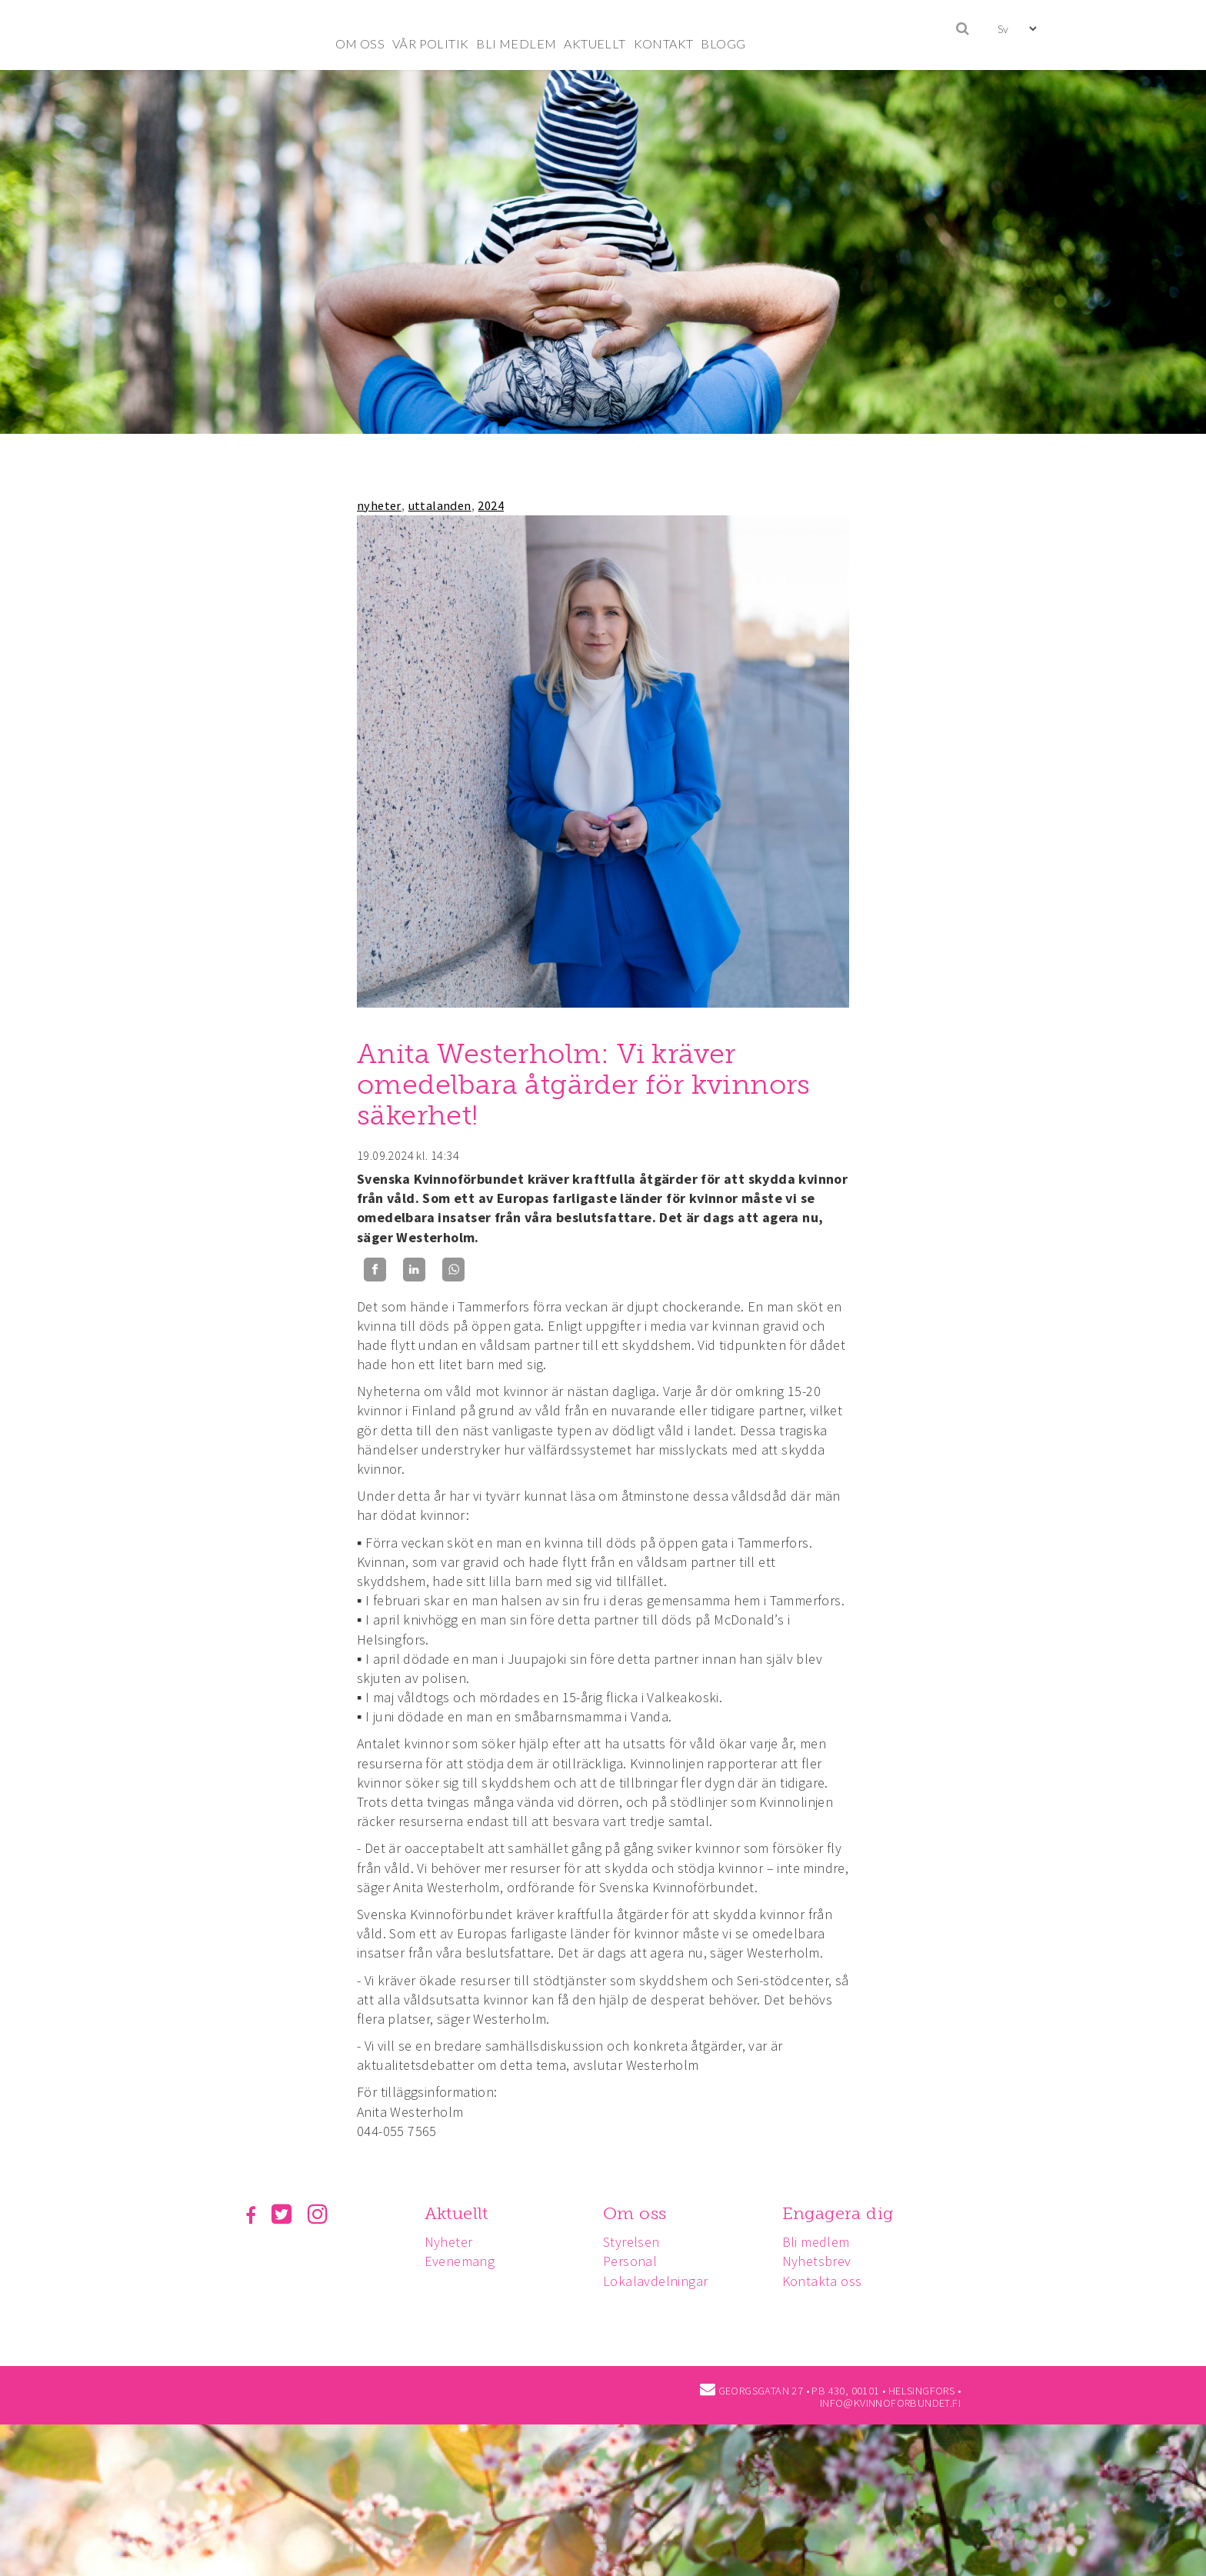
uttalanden (439, 505)
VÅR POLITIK (430, 43)
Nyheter (451, 2242)
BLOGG (723, 43)
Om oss (639, 2213)
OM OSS (360, 43)
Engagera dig (845, 2213)
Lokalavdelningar (660, 2281)
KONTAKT (664, 43)
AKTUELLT (594, 43)
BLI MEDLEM (516, 43)
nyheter (379, 505)
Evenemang (462, 2261)
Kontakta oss (829, 2281)
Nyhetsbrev (823, 2261)
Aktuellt (459, 2213)
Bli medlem (823, 2242)
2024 (491, 505)
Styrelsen (636, 2242)
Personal (634, 2261)
